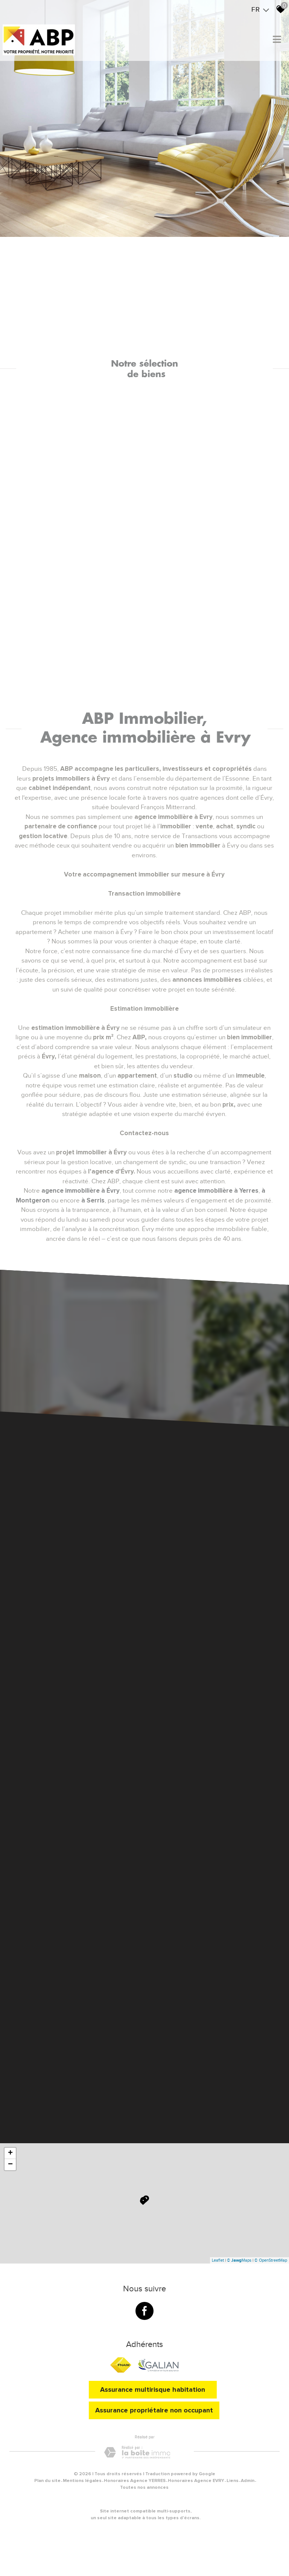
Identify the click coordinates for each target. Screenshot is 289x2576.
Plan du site (47, 2481)
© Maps (239, 2260)
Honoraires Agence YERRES (135, 2481)
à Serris (93, 1200)
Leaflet (218, 2260)
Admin (247, 2481)
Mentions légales (82, 2481)
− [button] (10, 2164)
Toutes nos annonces (144, 2487)
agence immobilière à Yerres (216, 1191)
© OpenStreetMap (270, 2260)
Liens (233, 2481)
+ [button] (10, 2153)
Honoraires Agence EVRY (196, 2481)
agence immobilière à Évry (80, 1191)
